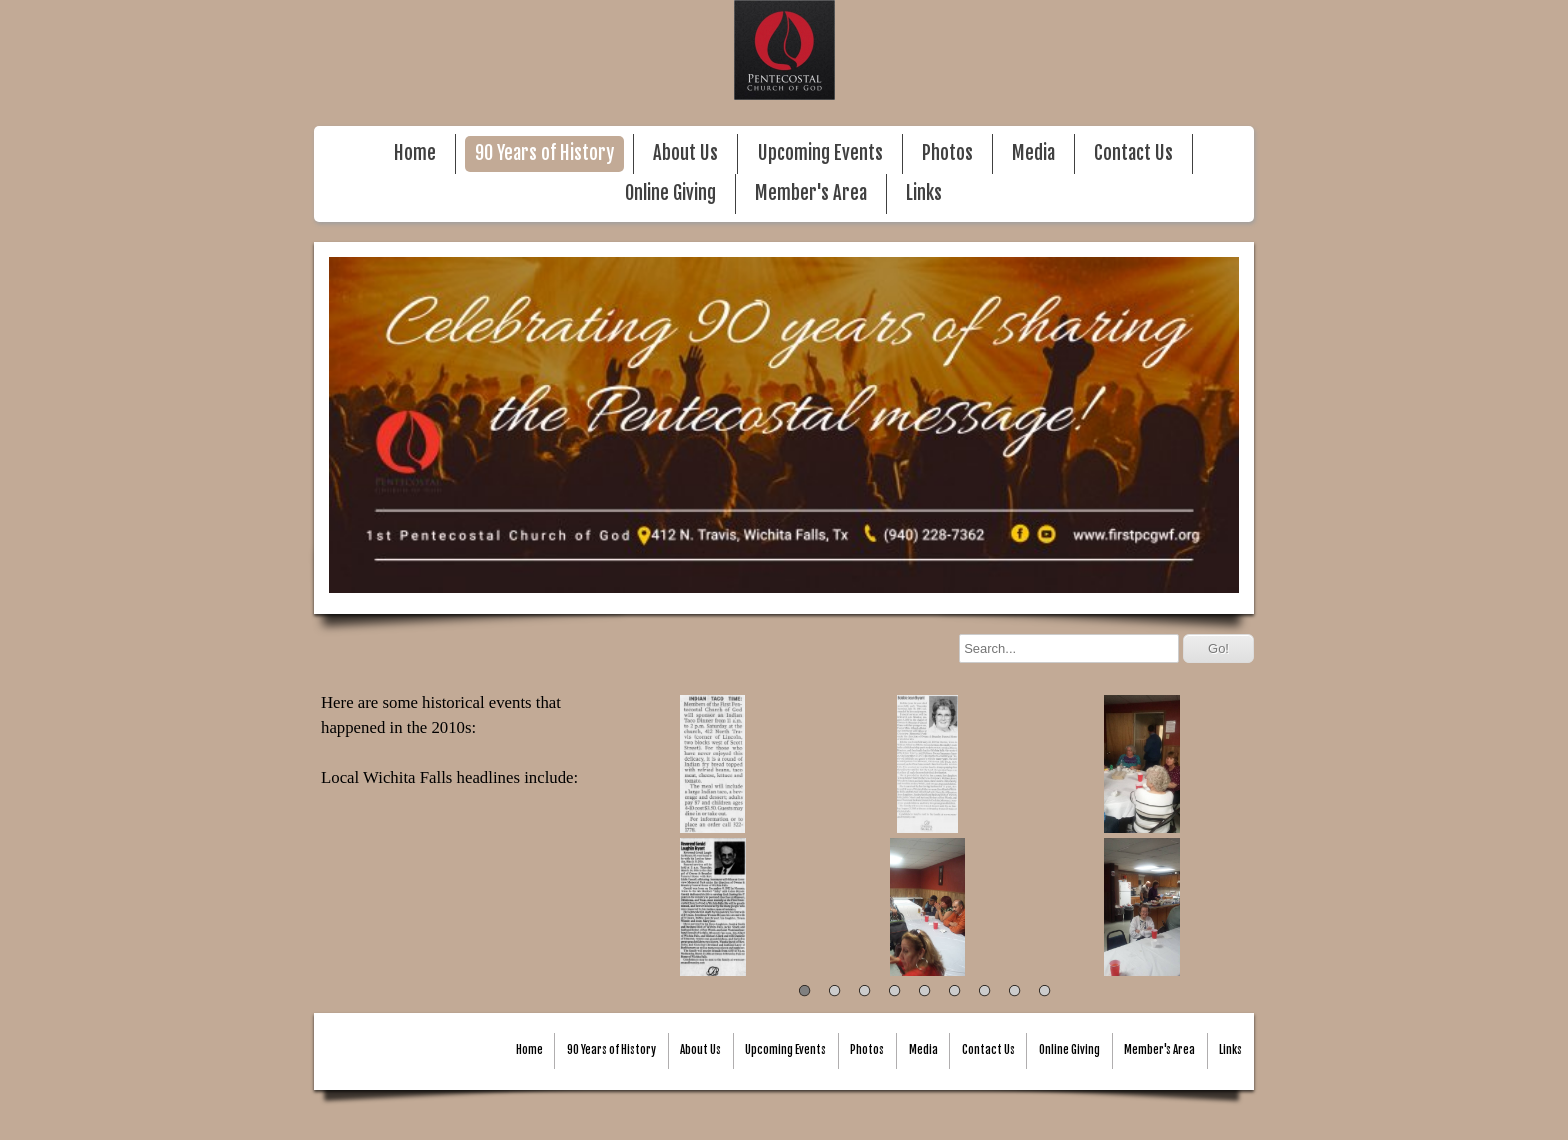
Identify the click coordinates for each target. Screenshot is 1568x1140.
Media (1033, 153)
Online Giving (670, 193)
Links (924, 193)
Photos (947, 153)
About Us (685, 153)
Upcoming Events (820, 153)
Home (415, 153)
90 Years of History (544, 153)
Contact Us (1133, 153)
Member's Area (811, 193)
